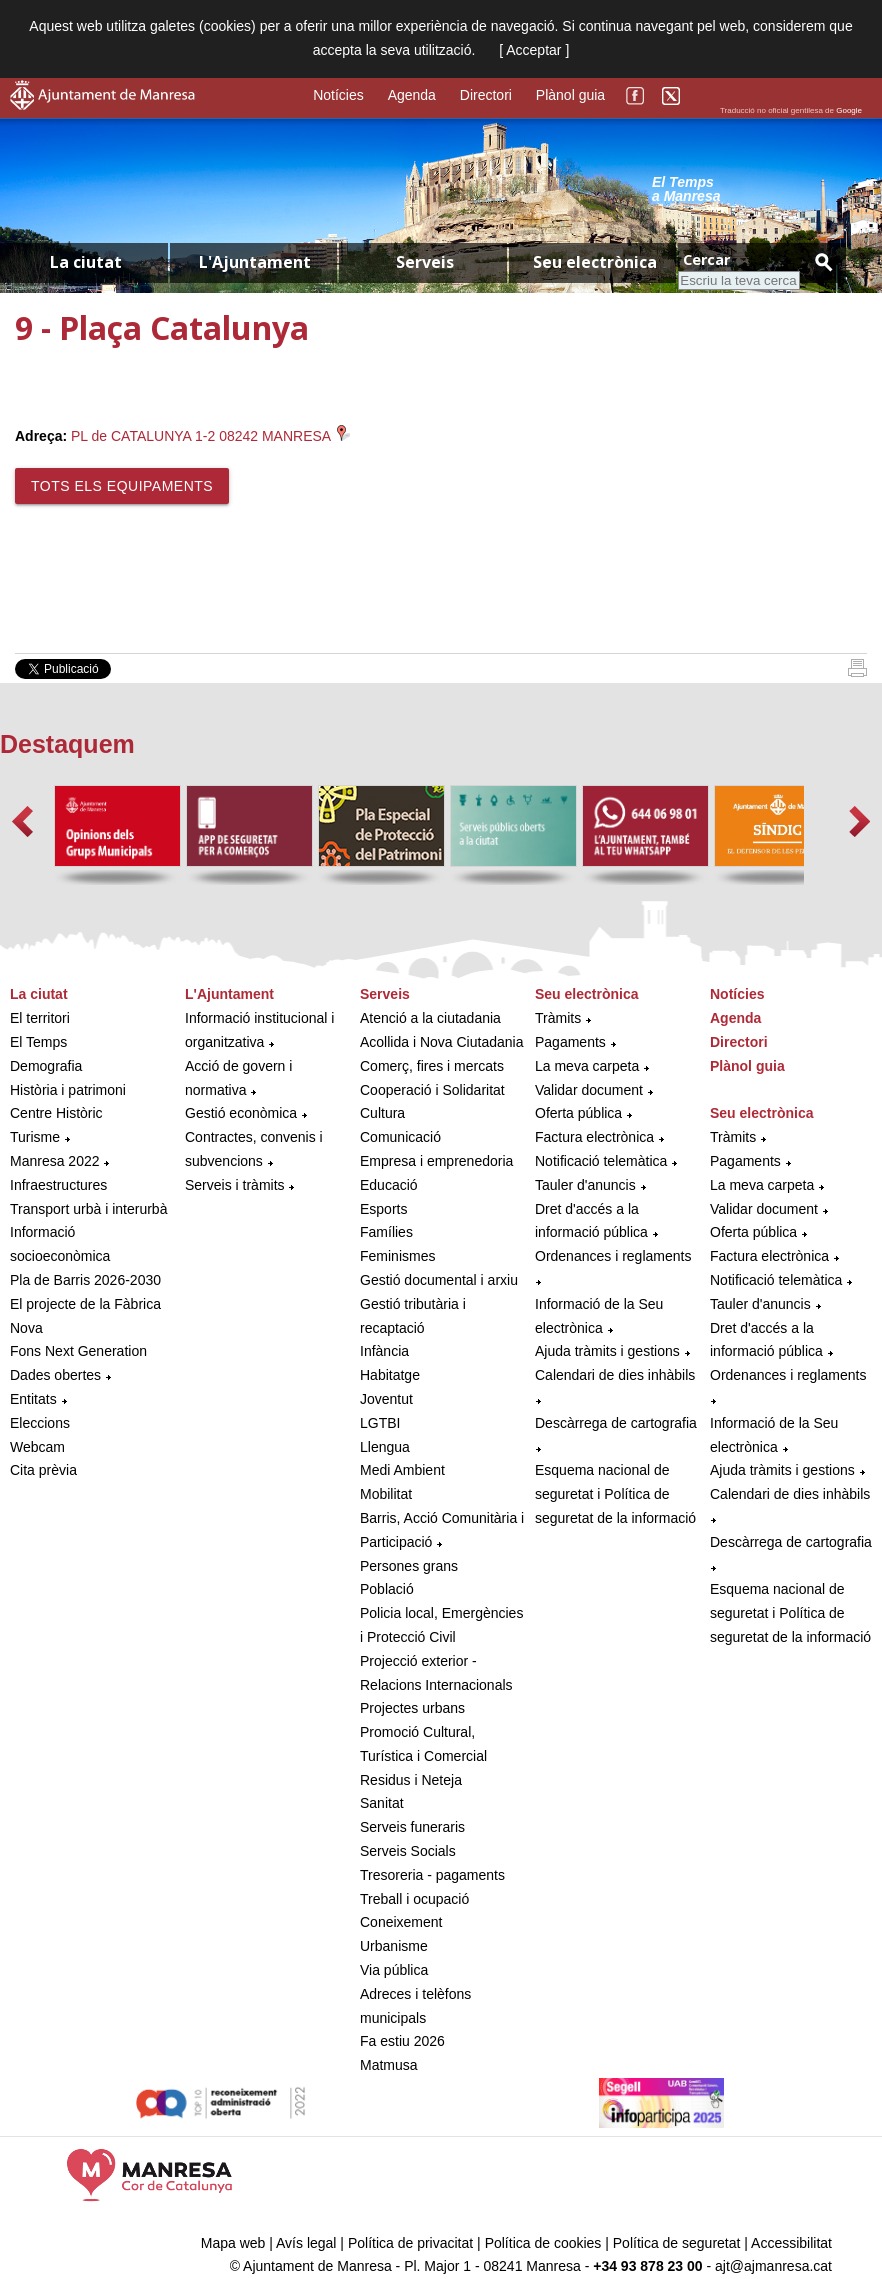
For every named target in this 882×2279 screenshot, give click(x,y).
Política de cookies (543, 2243)
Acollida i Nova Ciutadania (441, 1042)
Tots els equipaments (122, 486)
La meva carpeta (587, 1066)
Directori (486, 95)
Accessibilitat (791, 2243)
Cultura (382, 1113)
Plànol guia (570, 95)
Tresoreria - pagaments (432, 1875)
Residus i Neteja (411, 1780)
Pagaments (570, 1042)
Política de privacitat (410, 2243)
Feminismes (397, 1256)
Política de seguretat (677, 2243)
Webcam (37, 1447)
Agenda (412, 95)
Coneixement (401, 1922)
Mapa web (233, 2243)
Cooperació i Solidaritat (432, 1090)
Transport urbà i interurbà (88, 1209)
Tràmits (558, 1018)
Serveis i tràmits (235, 1185)
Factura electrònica (594, 1137)
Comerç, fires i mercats (432, 1066)
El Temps (38, 1042)
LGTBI (380, 1423)
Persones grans (409, 1566)
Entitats (33, 1399)
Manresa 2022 (55, 1161)
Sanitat (382, 1803)
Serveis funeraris (412, 1827)
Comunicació (400, 1137)
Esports (383, 1209)
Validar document (589, 1090)
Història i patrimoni (68, 1090)
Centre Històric (56, 1113)
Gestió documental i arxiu (439, 1280)
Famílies (386, 1232)
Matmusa (389, 2065)
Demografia (46, 1066)
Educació (389, 1185)
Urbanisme (394, 1946)
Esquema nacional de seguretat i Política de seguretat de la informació (615, 1494)
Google (849, 110)
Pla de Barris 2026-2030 (85, 1280)
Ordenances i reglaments (613, 1256)
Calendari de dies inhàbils (615, 1375)
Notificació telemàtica (601, 1161)
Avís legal (306, 2243)
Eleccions (40, 1423)
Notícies (338, 95)
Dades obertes (57, 1375)
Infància (384, 1351)
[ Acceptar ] (534, 50)
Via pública (394, 1970)
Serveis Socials (408, 1851)
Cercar (706, 259)
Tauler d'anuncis (585, 1185)
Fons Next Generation (78, 1351)
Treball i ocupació (414, 1899)
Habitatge (390, 1375)
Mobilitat (386, 1494)
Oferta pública (578, 1113)
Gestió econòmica (241, 1113)
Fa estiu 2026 (402, 2041)
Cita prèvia (43, 1470)
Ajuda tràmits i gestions (607, 1351)
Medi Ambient (402, 1470)
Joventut (386, 1399)
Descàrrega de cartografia (616, 1423)
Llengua (385, 1447)
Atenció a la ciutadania (430, 1018)
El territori (40, 1018)
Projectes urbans (412, 1708)
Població (387, 1589)
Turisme (35, 1137)
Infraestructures (58, 1185)
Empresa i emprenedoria (436, 1161)
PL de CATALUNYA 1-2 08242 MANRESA (210, 436)
